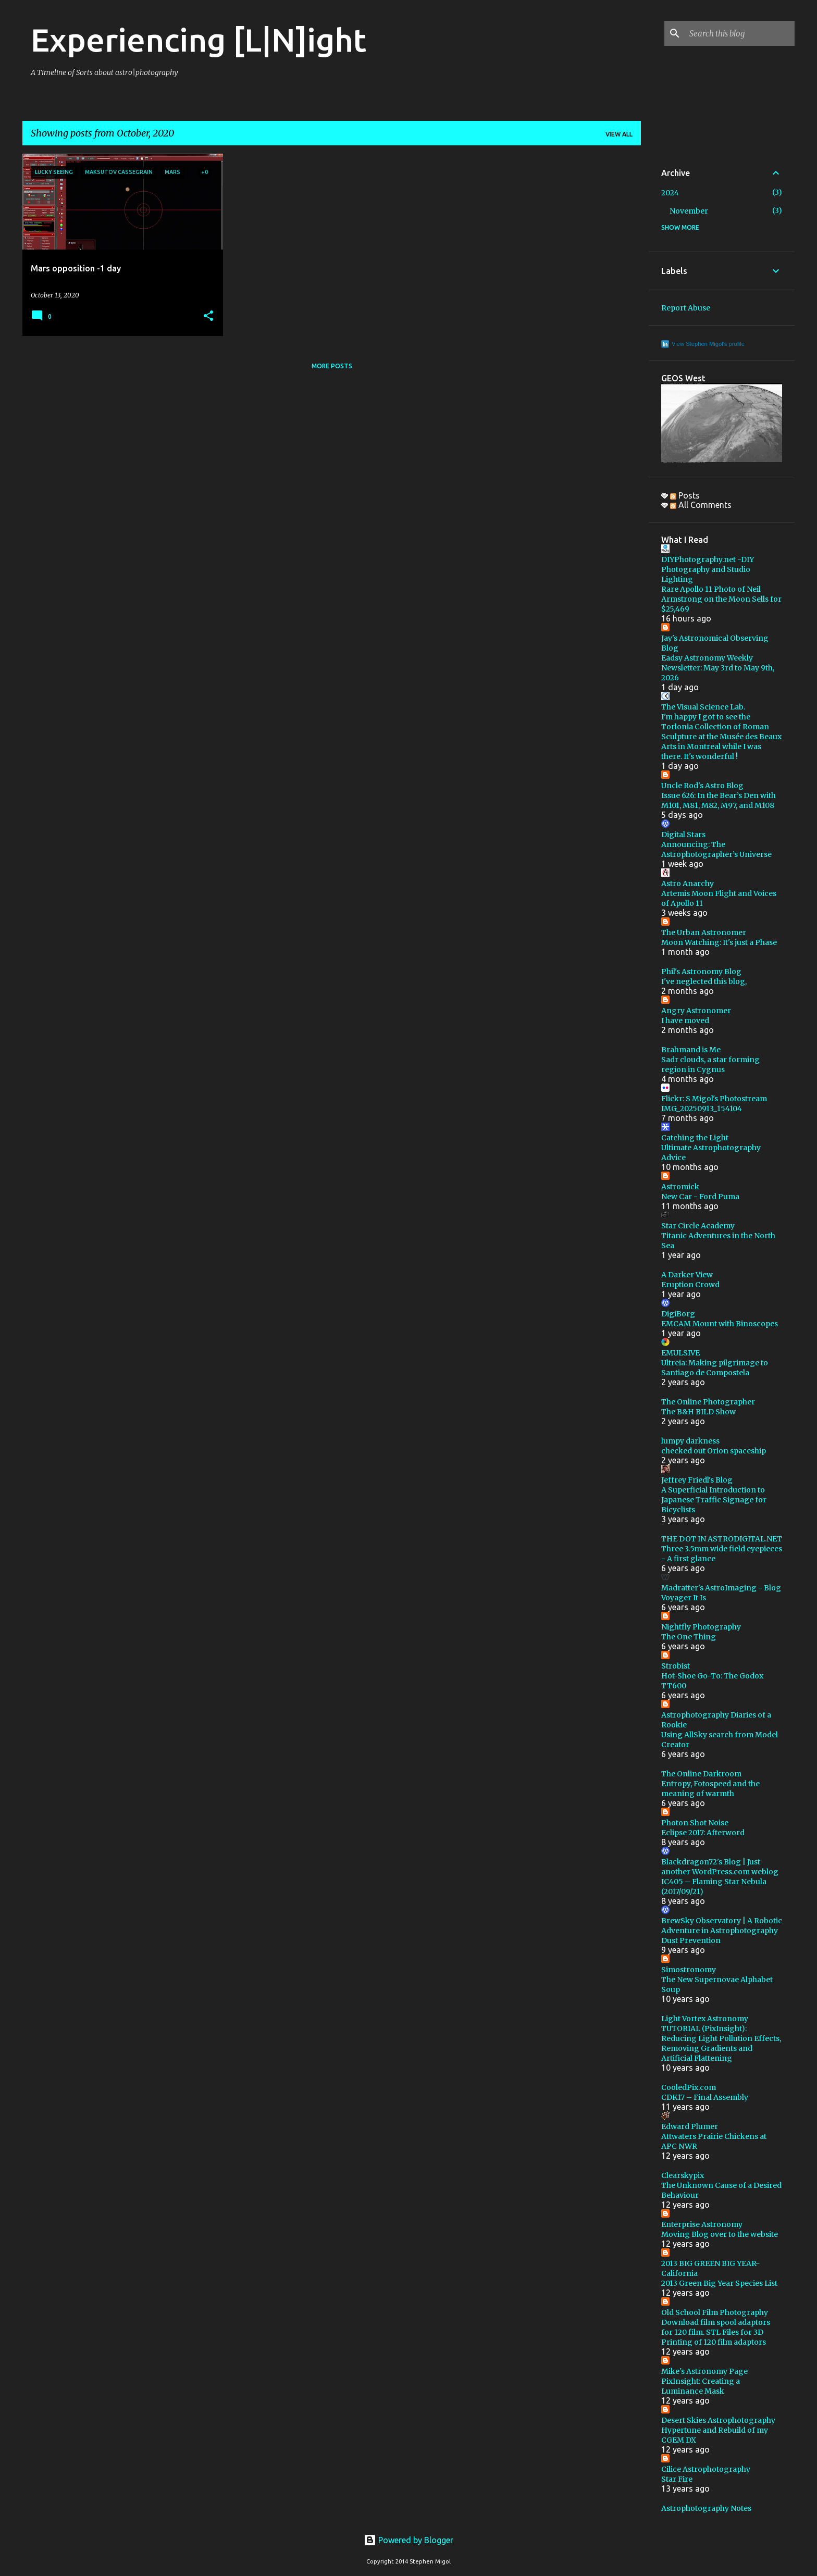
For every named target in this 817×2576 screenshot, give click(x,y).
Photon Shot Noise (694, 1822)
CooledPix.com (688, 2087)
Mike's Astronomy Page (704, 2371)
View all (619, 134)
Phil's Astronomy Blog (701, 971)
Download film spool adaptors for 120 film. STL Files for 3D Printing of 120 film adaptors (715, 2332)
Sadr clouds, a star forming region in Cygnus (710, 1064)
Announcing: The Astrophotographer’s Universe (716, 849)
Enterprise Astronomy (701, 2224)
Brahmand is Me (691, 1049)
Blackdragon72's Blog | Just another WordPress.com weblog (719, 1866)
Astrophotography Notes (706, 2508)
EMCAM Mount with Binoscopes (719, 1323)
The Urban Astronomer (703, 932)
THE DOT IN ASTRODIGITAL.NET (721, 1539)
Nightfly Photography (701, 1627)
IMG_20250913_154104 (701, 1108)
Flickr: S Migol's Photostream (714, 1098)
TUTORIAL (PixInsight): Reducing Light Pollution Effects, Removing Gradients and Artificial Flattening (721, 2043)
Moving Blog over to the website (719, 2234)
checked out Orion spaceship (713, 1450)
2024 (670, 192)
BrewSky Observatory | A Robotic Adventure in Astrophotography (721, 1925)
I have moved (685, 1020)
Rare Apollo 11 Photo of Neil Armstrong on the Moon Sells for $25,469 (721, 599)
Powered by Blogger (408, 2540)
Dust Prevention (691, 1940)
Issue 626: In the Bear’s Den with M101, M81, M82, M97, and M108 (718, 800)
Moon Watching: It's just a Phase (719, 942)
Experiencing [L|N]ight (198, 39)
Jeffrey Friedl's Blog (697, 1480)
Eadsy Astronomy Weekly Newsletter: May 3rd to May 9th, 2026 (717, 667)
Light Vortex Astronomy (704, 2018)
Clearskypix (682, 2175)
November (689, 211)
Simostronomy (688, 1969)
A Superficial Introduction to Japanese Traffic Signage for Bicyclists (713, 1499)
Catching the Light (694, 1137)
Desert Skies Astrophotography (718, 2420)
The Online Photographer (708, 1402)
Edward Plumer (689, 2126)
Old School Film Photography (714, 2312)
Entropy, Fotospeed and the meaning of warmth (710, 1788)
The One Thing (688, 1636)
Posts (685, 495)
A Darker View (687, 1274)
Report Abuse (685, 308)
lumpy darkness (690, 1441)
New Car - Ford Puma (700, 1196)
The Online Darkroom (701, 1773)
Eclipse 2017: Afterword (703, 1832)
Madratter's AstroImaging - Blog (721, 1587)
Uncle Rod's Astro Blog (702, 785)
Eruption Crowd (690, 1284)
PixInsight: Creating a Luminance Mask (700, 2386)
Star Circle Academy (698, 1225)
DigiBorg (678, 1313)
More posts (332, 366)
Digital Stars (683, 834)
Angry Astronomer (696, 1010)
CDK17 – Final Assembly (704, 2097)
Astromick (680, 1186)
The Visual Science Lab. (703, 707)
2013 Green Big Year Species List (719, 2283)
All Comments (701, 504)
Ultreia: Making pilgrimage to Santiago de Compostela (714, 1367)
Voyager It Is (683, 1597)
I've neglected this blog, (704, 981)
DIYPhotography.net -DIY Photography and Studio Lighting (707, 569)
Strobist (675, 1666)
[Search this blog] (740, 33)
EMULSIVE (680, 1353)
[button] (208, 316)
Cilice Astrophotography (705, 2469)
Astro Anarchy (687, 883)
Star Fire (676, 2479)
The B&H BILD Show (698, 1411)
